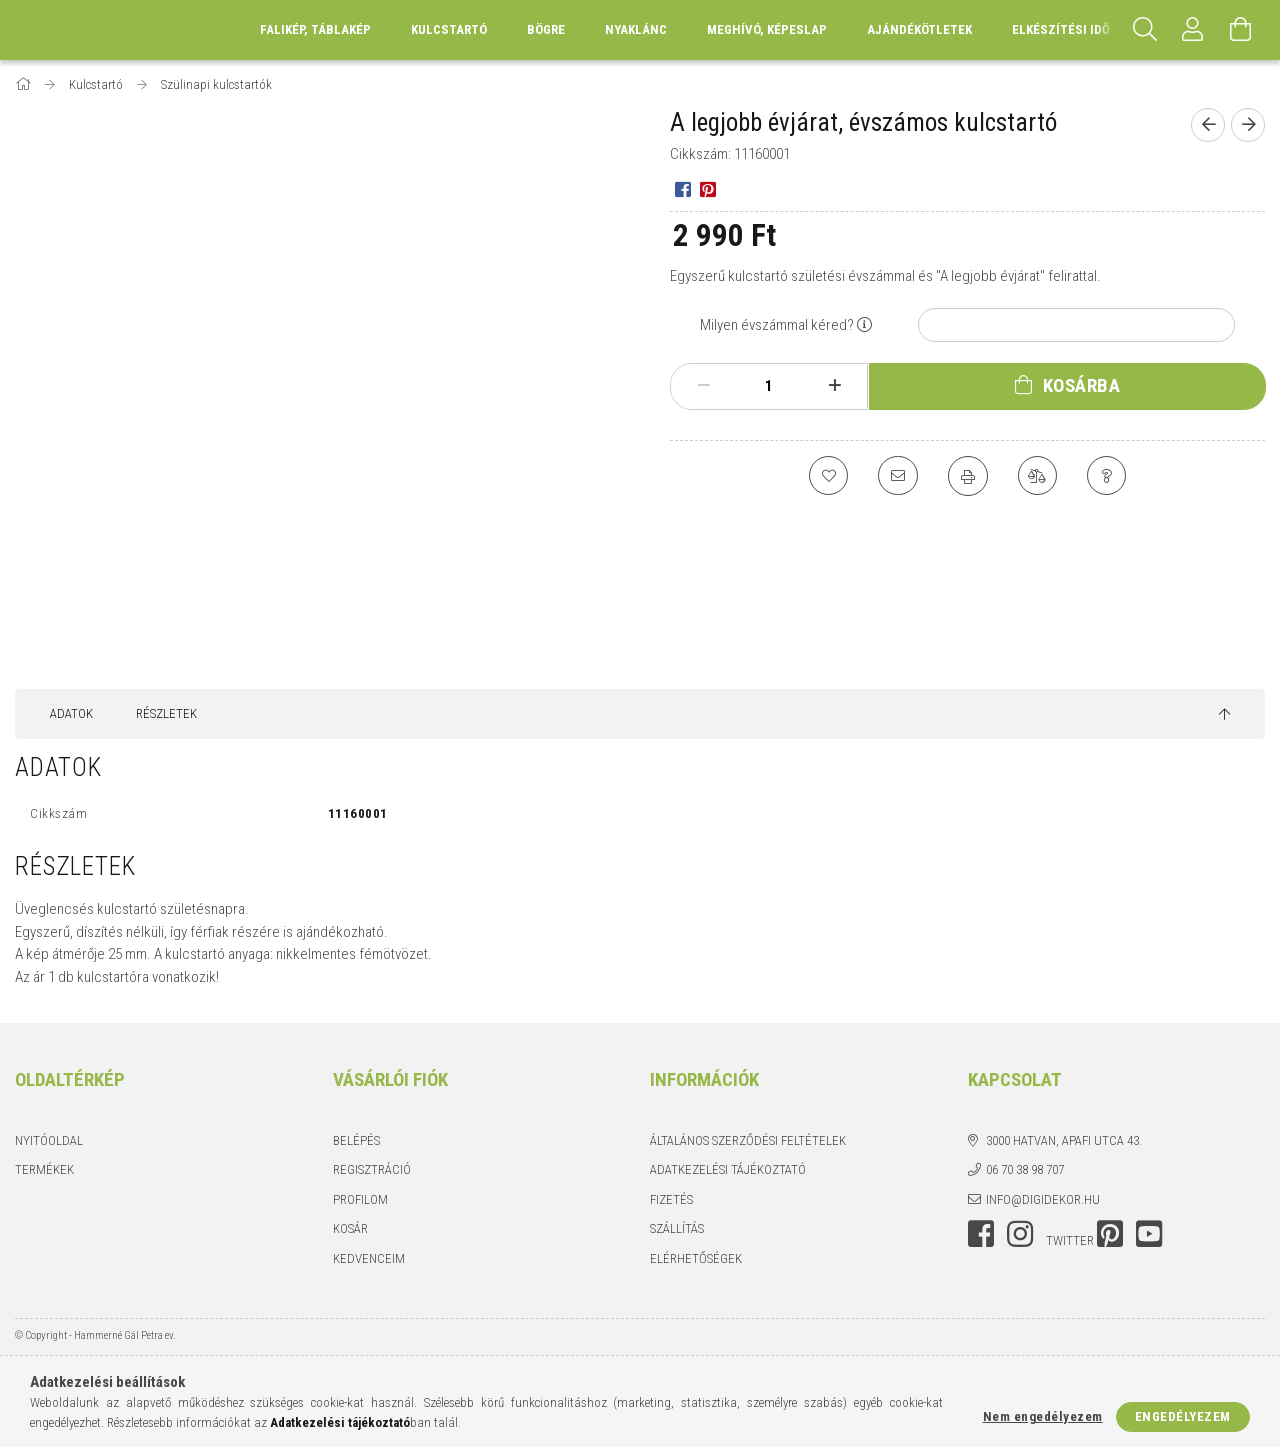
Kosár (350, 1228)
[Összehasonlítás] (1038, 476)
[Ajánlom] (898, 476)
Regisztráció (372, 1169)
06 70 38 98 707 (1025, 1169)
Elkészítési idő (1061, 29)
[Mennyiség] (769, 386)
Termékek (44, 1169)
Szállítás (677, 1228)
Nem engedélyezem (1043, 1416)
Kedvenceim (369, 1258)
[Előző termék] (1208, 125)
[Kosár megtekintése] (1241, 30)
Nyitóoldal (49, 1140)
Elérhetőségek (696, 1258)
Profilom (360, 1199)
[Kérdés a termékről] (1108, 476)
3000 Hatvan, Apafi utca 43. (1064, 1140)
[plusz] (834, 386)
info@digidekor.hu (1043, 1199)
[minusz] (703, 386)
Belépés (356, 1140)
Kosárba (1082, 385)
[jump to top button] (1224, 715)
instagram (1020, 1234)
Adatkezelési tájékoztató (728, 1169)
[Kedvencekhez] (828, 476)
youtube (1149, 1234)
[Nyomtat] (968, 476)
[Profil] (1193, 30)
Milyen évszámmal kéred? (777, 325)
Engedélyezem (1183, 1416)
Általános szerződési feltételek (748, 1140)
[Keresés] (1145, 30)
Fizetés (671, 1199)
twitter (1070, 1240)
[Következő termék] (1248, 125)
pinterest (1110, 1234)
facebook (981, 1234)
